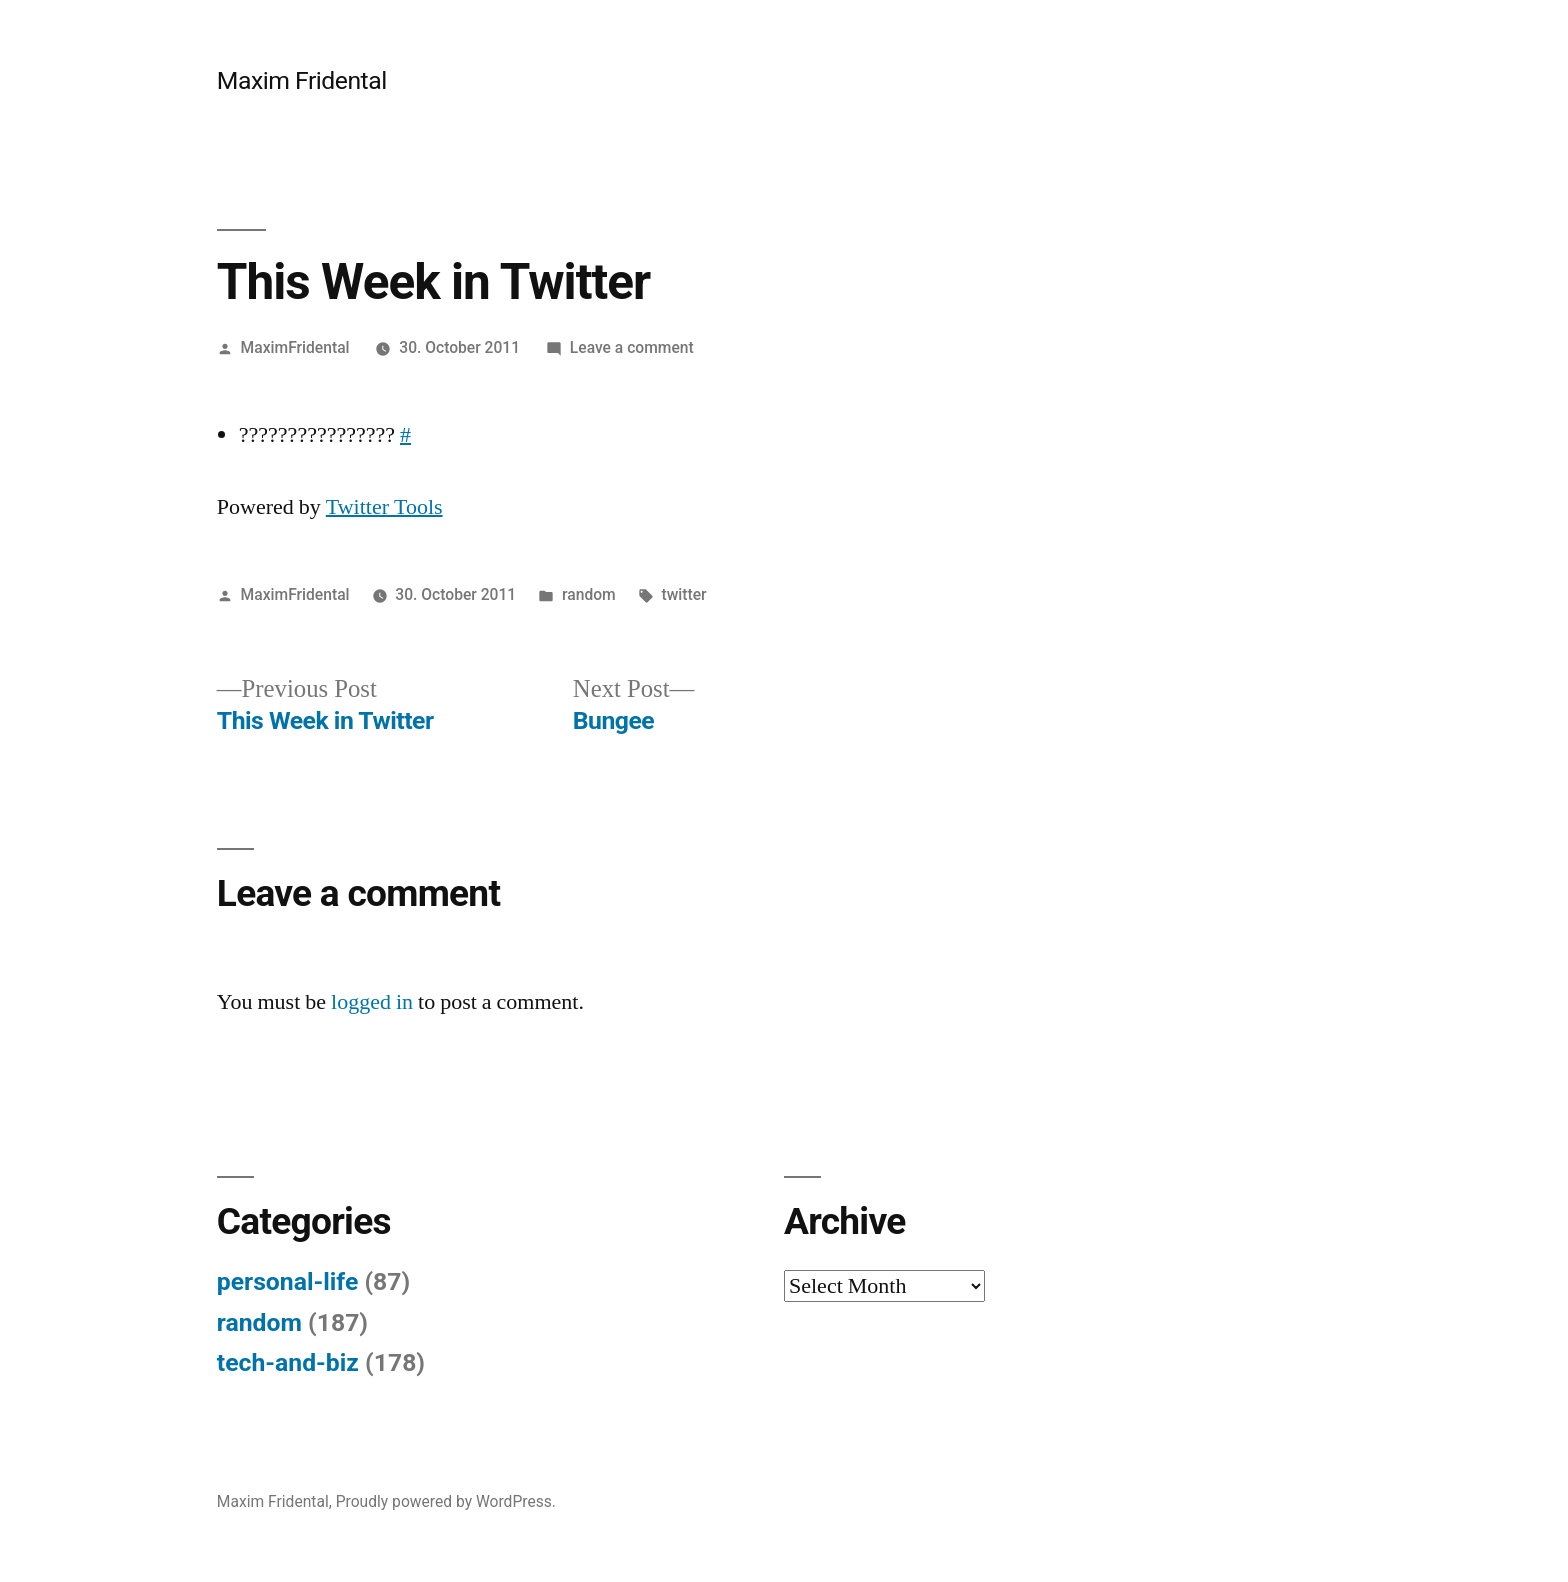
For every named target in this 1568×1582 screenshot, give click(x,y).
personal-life (288, 1281)
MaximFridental (295, 347)
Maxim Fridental (302, 80)
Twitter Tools (384, 507)
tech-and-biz (288, 1362)
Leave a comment (632, 347)
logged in (372, 1002)
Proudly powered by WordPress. (446, 1501)
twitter (684, 594)
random (589, 594)
